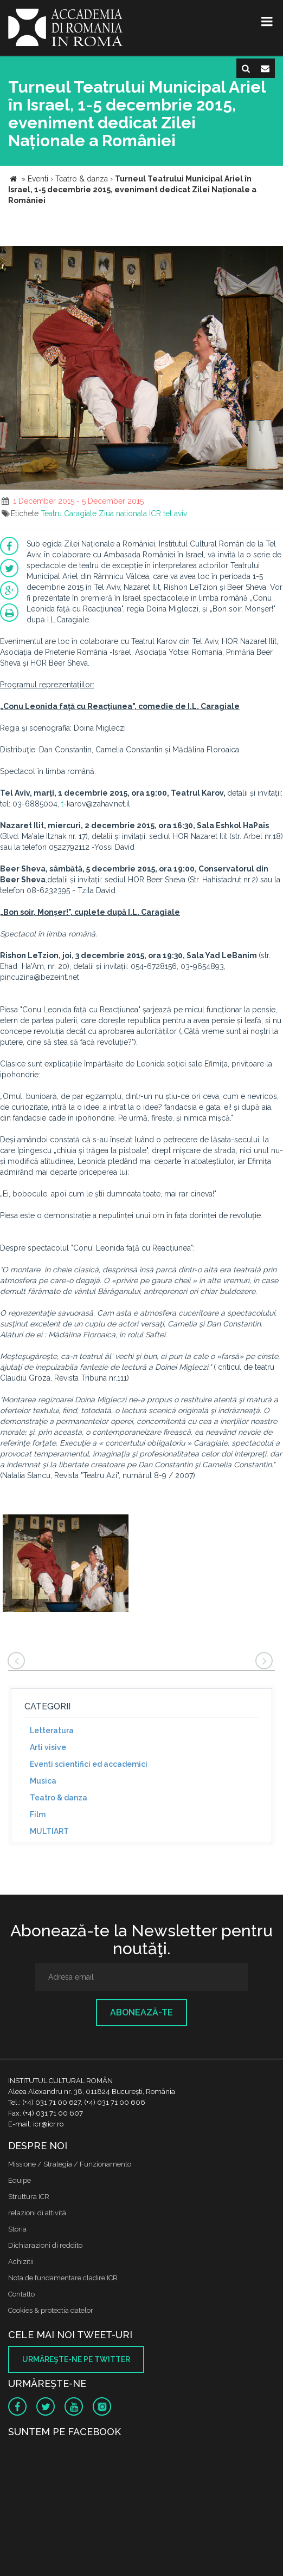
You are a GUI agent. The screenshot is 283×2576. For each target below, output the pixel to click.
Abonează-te (141, 2012)
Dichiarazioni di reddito (45, 2245)
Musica (43, 1781)
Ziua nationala (123, 513)
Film (38, 1814)
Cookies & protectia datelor (50, 2310)
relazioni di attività (37, 2213)
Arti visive (48, 1747)
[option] (65, 1564)
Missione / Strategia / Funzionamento (69, 2164)
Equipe (19, 2180)
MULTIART (49, 1831)
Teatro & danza (58, 1797)
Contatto (21, 2294)
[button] (273, 255)
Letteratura (52, 1730)
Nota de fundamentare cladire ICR (63, 2278)
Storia (17, 2229)
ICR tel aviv (168, 513)
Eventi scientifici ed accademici (88, 1764)
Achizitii (21, 2262)
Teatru (51, 513)
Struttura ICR (28, 2197)
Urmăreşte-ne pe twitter (76, 2359)
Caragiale (80, 513)
